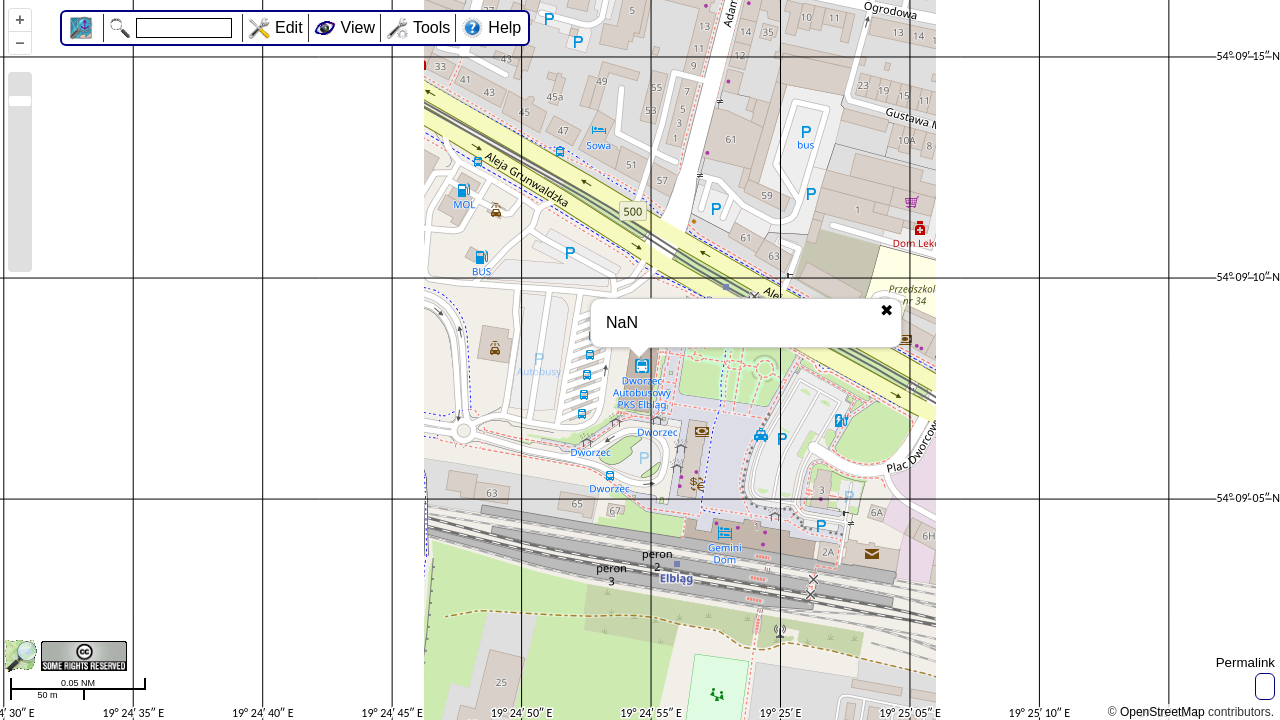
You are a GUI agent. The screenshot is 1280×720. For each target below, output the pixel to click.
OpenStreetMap (1162, 712)
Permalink (1245, 662)
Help (504, 27)
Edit (289, 27)
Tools (431, 27)
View (358, 27)
